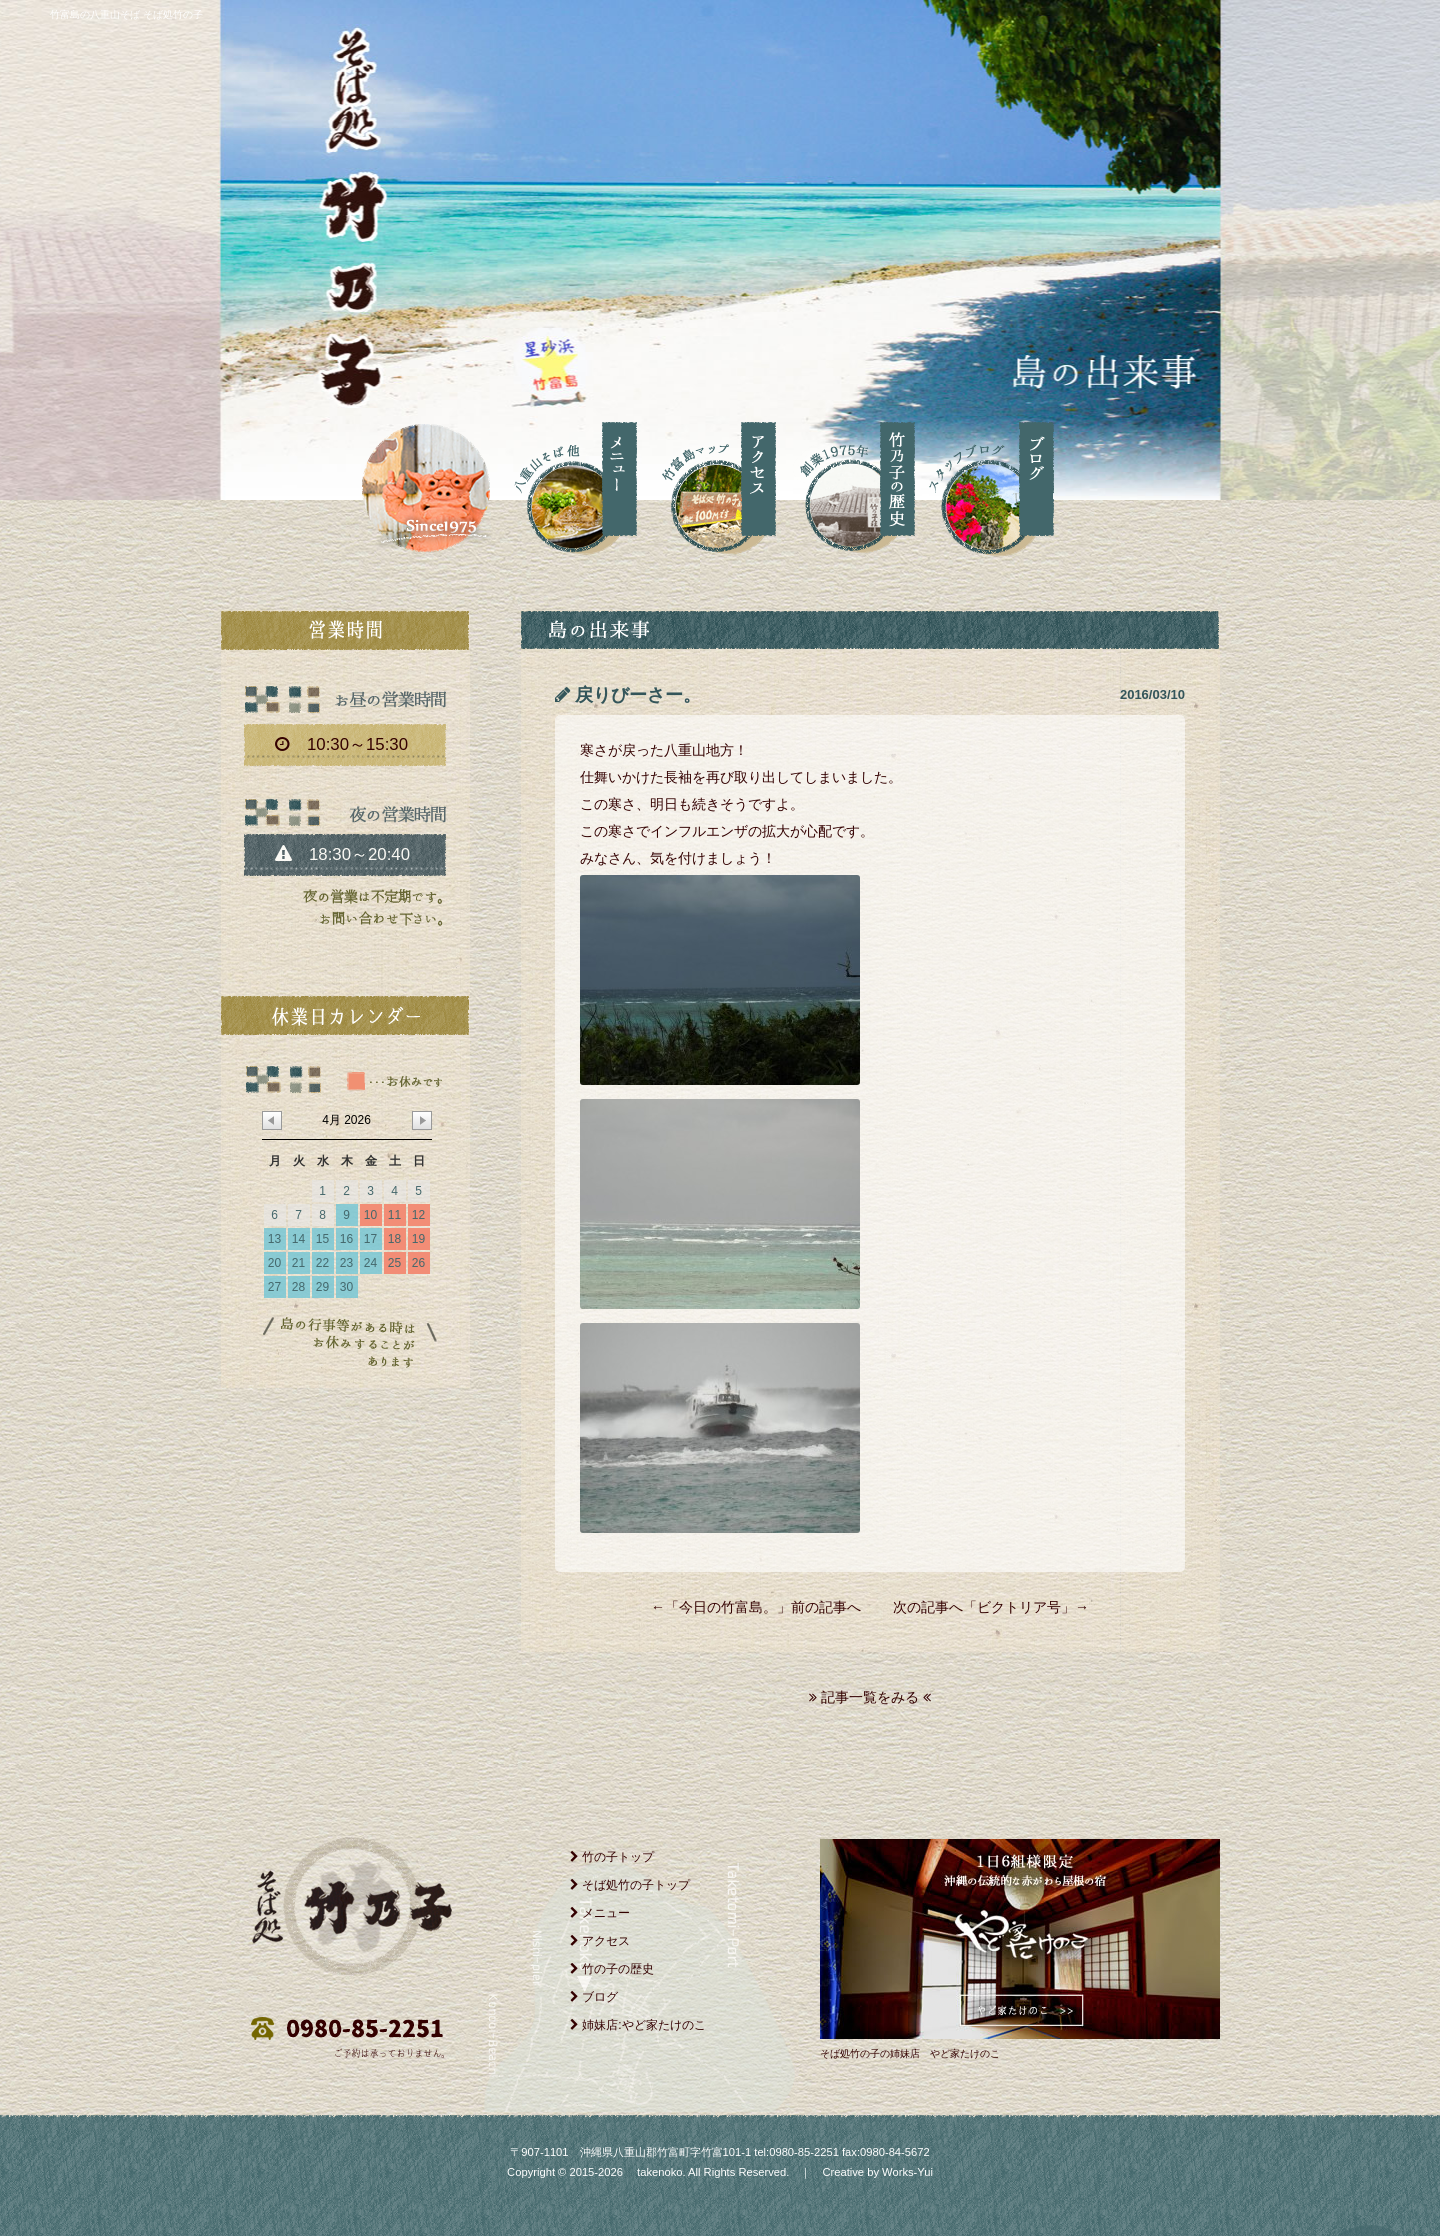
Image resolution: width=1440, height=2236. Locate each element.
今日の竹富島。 (728, 1607)
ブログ (594, 1997)
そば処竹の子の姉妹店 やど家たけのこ (910, 2053)
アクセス (600, 1941)
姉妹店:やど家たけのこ (638, 2025)
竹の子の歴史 (612, 1969)
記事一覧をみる (870, 1697)
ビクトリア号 (1019, 1607)
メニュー (600, 1913)
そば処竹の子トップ (630, 1885)
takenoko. (660, 2172)
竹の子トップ (612, 1857)
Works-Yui (907, 2172)
